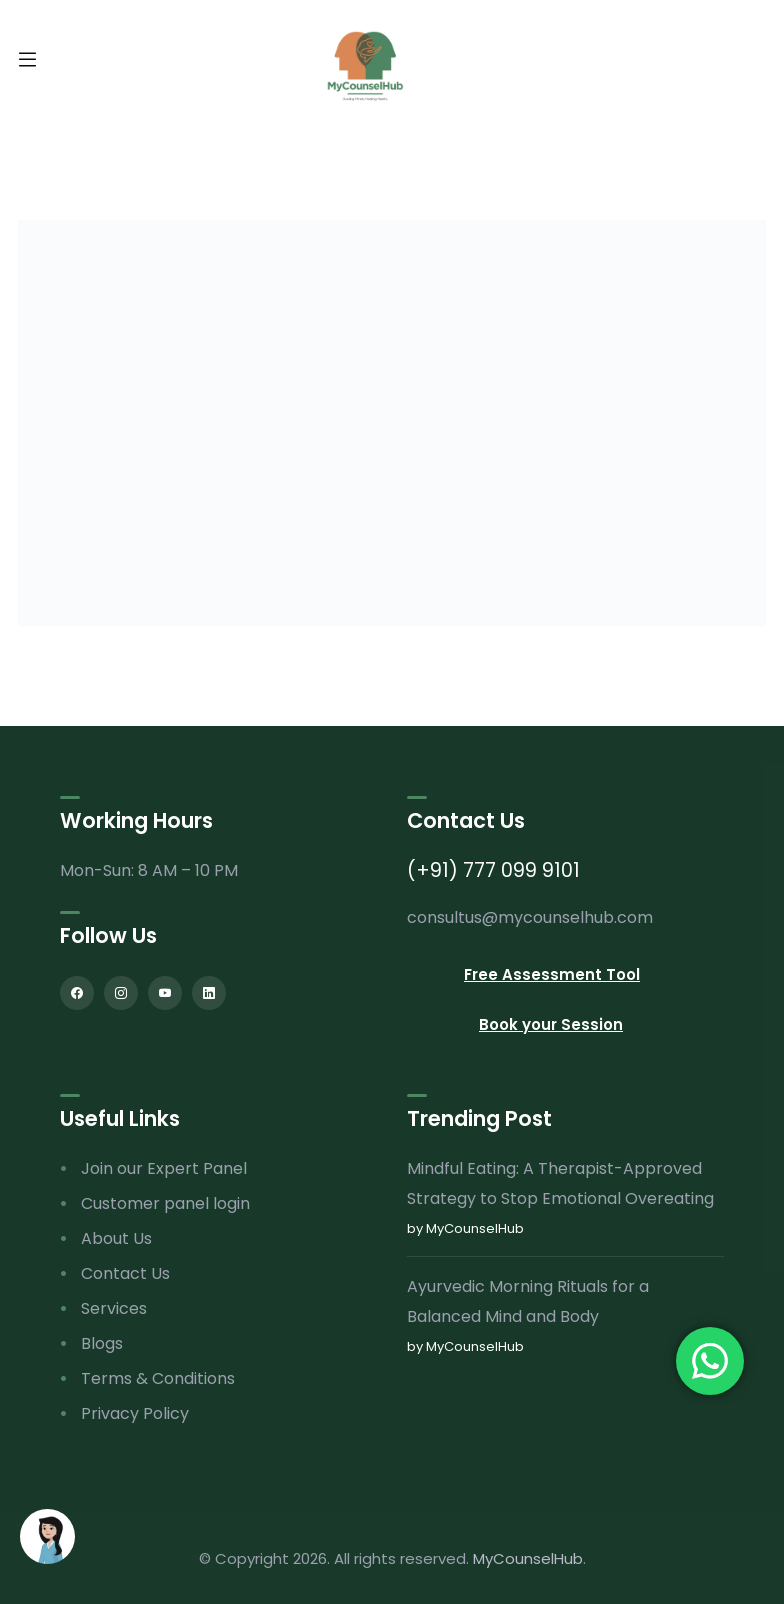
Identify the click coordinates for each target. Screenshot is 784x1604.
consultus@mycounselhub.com (530, 917)
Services (114, 1308)
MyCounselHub (528, 1558)
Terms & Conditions (158, 1378)
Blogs (102, 1343)
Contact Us (125, 1273)
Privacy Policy (135, 1413)
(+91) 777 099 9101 (493, 870)
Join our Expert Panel (164, 1168)
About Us (116, 1238)
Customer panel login (165, 1203)
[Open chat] (47, 1536)
